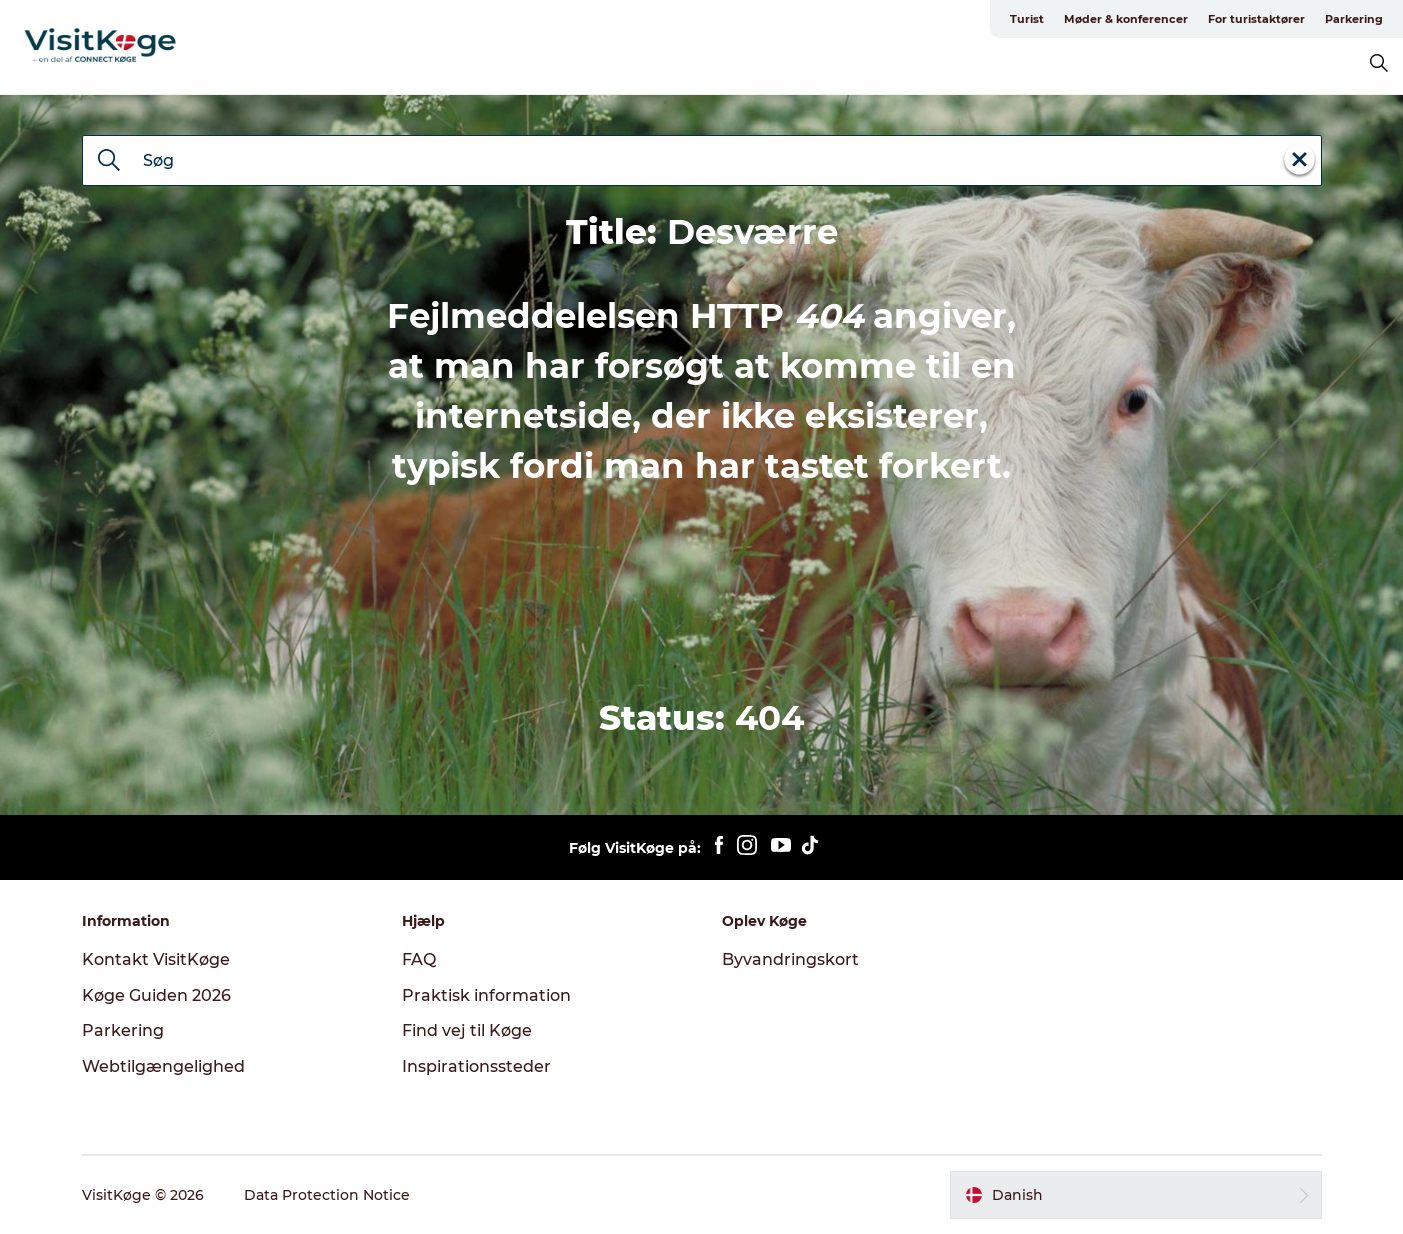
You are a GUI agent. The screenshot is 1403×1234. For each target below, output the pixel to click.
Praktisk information (486, 995)
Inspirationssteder (476, 1066)
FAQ (419, 959)
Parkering (1354, 19)
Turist (1027, 19)
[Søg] (109, 162)
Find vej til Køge (467, 1030)
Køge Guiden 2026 (156, 995)
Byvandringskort (790, 959)
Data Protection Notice (327, 1195)
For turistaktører (1256, 19)
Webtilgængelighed (163, 1066)
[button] (1136, 1195)
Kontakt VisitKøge (156, 959)
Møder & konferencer (1126, 19)
